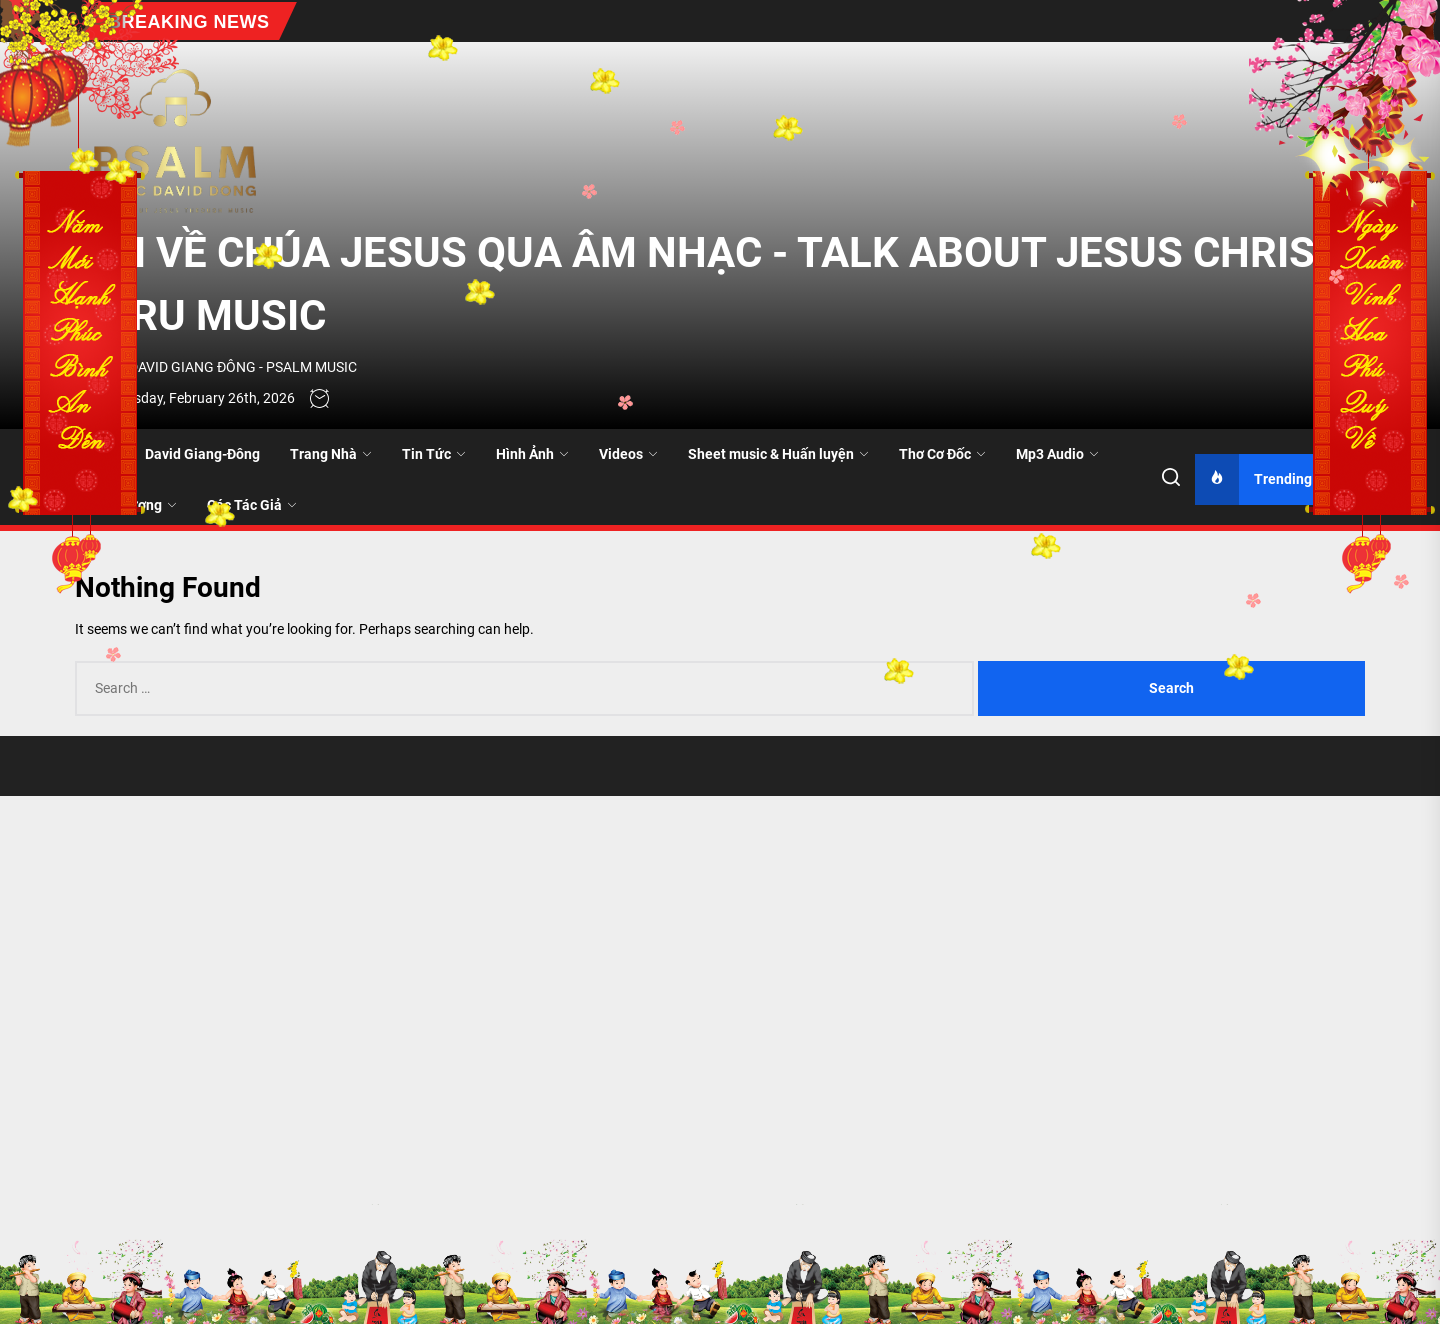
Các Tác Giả (252, 505)
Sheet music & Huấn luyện (778, 454)
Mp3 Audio (1057, 454)
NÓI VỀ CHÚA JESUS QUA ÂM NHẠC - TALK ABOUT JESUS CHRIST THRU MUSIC (707, 284)
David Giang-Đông (202, 454)
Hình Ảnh (532, 454)
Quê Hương (133, 505)
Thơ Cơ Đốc (942, 454)
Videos (628, 454)
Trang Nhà (331, 454)
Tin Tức (434, 454)
